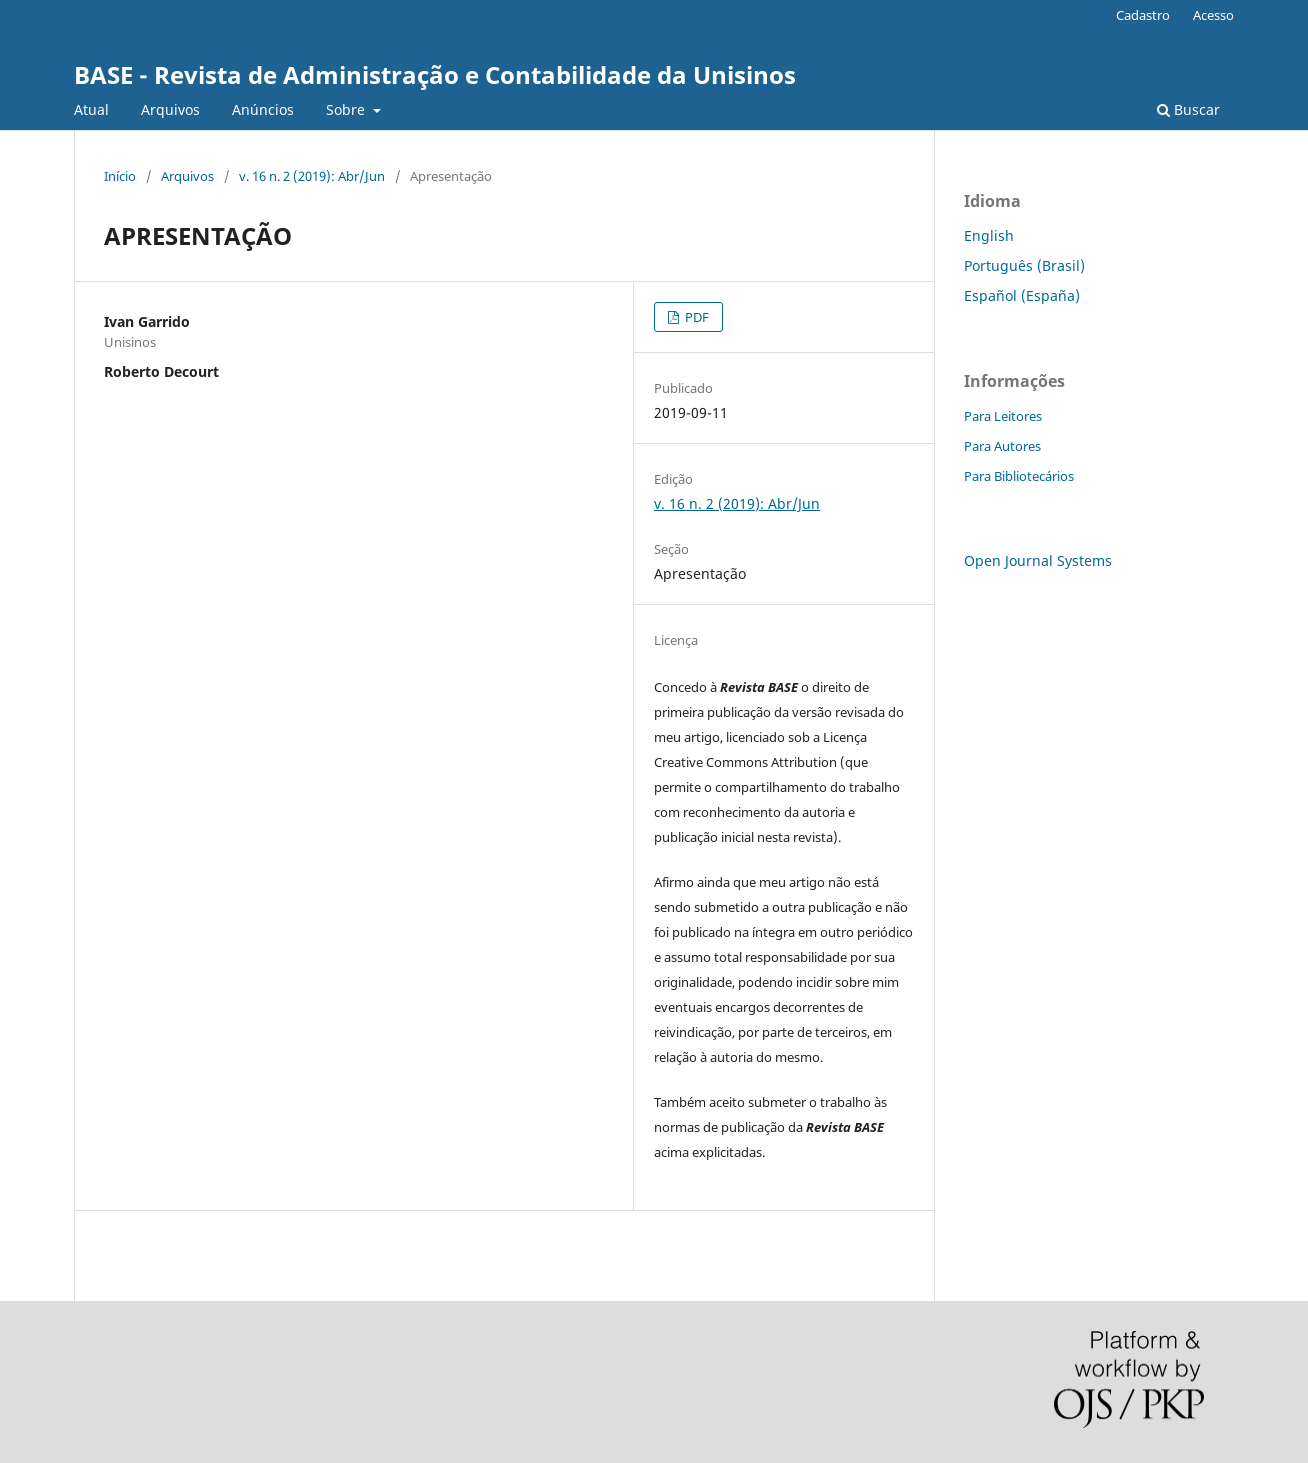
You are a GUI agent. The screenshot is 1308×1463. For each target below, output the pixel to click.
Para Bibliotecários (1019, 476)
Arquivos (170, 109)
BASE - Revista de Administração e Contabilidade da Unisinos (435, 74)
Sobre (347, 109)
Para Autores (1002, 446)
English (989, 235)
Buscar (1188, 109)
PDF (695, 317)
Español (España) (1022, 295)
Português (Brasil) (1024, 265)
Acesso (1213, 15)
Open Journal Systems (1038, 560)
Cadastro (1143, 15)
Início (120, 176)
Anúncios (263, 109)
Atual (91, 109)
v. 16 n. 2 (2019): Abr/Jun (312, 176)
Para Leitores (1003, 416)
